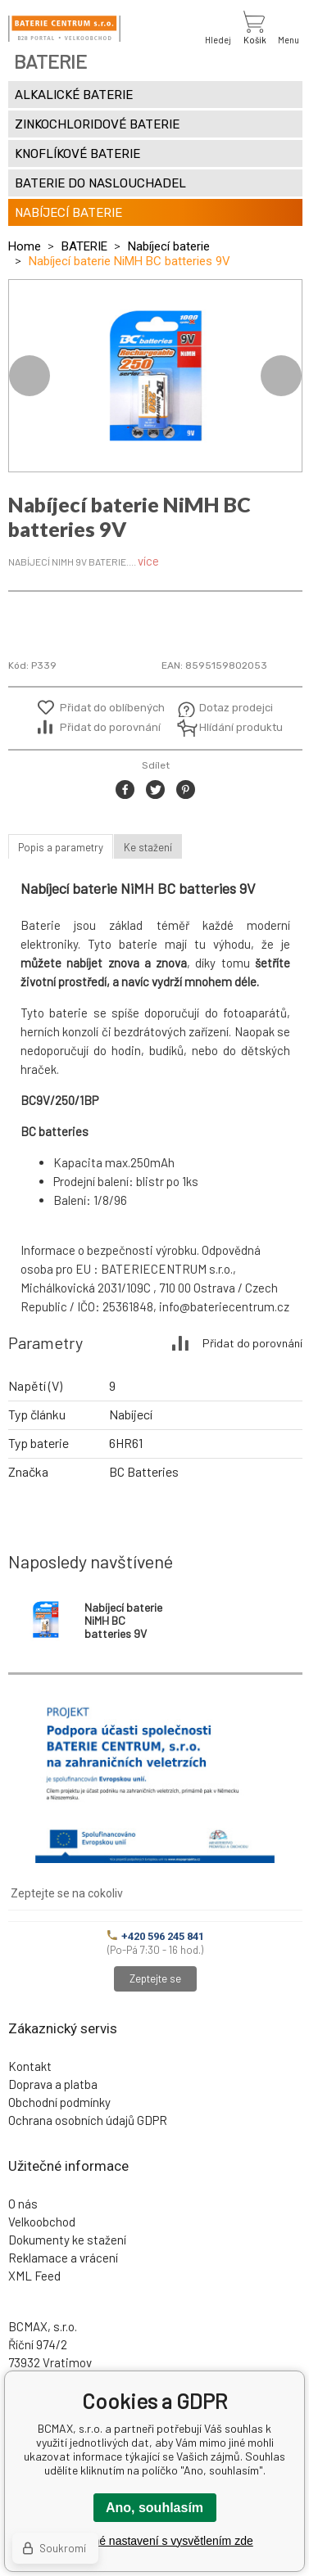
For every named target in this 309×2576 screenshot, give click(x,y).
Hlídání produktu (239, 727)
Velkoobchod (41, 2221)
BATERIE (84, 246)
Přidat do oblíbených (112, 708)
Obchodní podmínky (59, 2102)
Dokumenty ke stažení (67, 2239)
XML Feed (34, 2275)
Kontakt (30, 2066)
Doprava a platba (53, 2084)
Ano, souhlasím (154, 2508)
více (148, 560)
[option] (155, 375)
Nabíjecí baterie (169, 246)
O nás (23, 2203)
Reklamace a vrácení (63, 2257)
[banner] (64, 28)
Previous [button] (29, 375)
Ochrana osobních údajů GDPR (87, 2120)
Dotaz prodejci (236, 708)
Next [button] (281, 375)
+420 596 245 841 (155, 1936)
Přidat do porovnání (110, 727)
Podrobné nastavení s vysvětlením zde (154, 2540)
